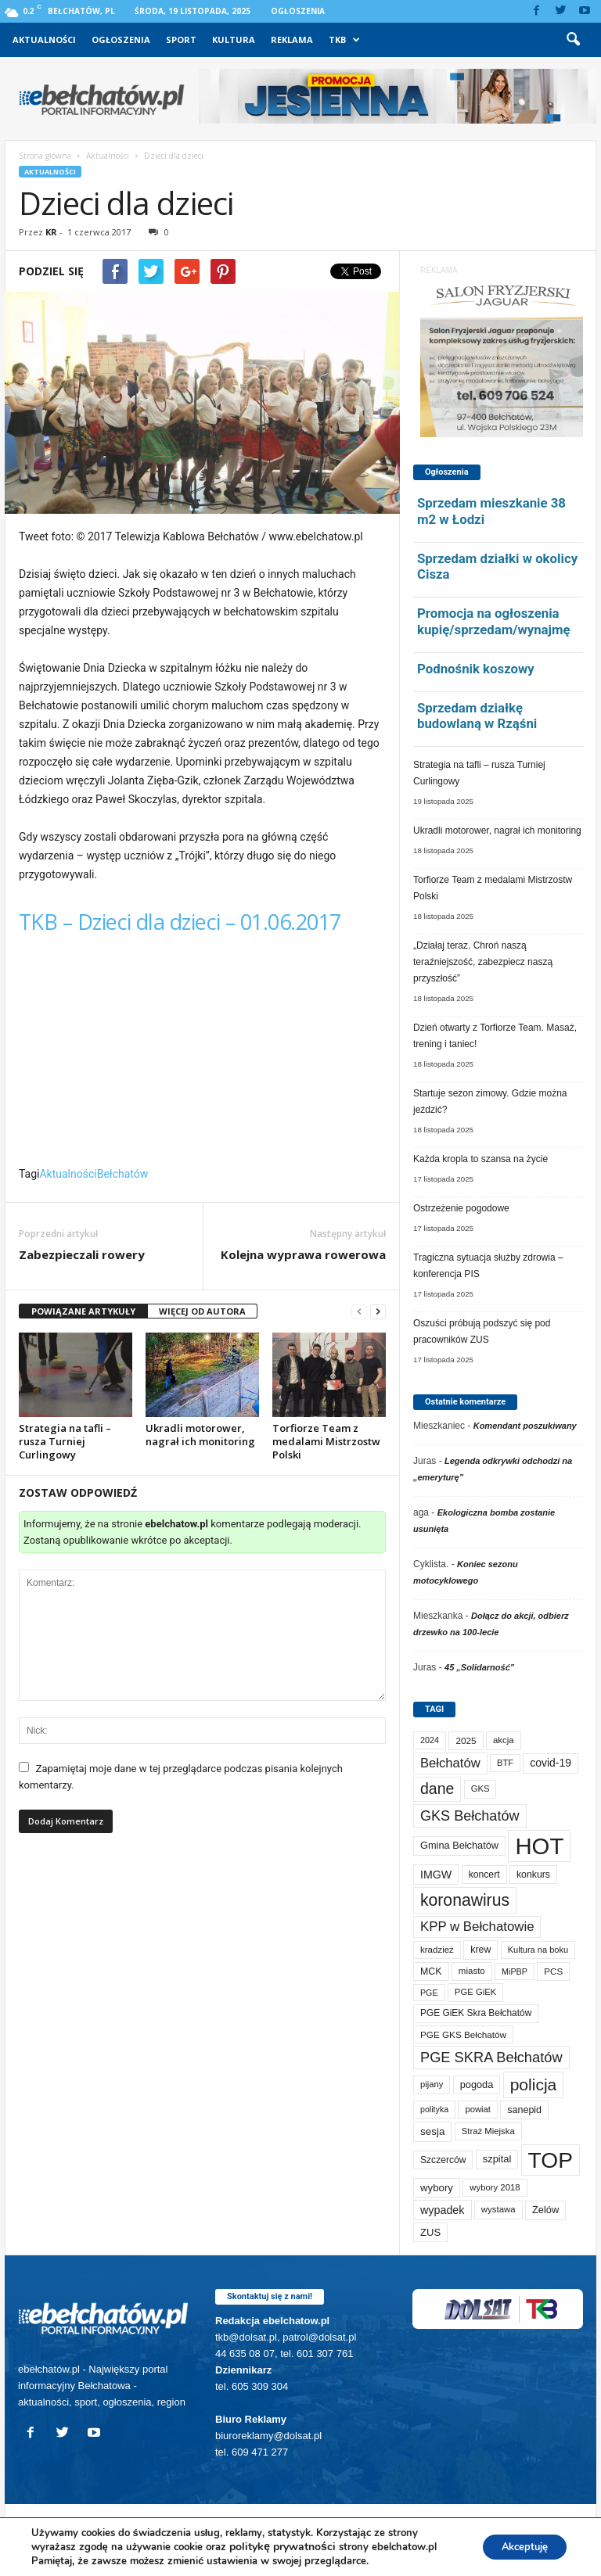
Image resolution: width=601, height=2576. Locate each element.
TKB (344, 40)
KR (51, 232)
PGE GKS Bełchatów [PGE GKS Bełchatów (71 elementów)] (463, 2034)
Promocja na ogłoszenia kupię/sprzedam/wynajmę (493, 621)
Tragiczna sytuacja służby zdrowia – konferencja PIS (488, 1265)
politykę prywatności (282, 2546)
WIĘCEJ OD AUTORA (202, 1311)
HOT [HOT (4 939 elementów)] (539, 1846)
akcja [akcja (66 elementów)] (503, 1740)
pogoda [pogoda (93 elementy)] (477, 2084)
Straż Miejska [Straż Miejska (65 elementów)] (488, 2131)
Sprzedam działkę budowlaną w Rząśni (477, 716)
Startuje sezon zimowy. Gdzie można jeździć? (490, 1101)
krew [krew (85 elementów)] (480, 1949)
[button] (573, 40)
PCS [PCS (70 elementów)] (553, 1971)
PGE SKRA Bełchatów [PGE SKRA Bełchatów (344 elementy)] (491, 2057)
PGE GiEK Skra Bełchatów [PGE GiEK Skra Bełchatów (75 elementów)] (475, 2012)
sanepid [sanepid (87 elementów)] (524, 2109)
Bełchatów (123, 1174)
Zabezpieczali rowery (82, 1254)
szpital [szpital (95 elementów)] (497, 2159)
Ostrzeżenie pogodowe (461, 1208)
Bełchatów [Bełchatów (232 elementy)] (450, 1763)
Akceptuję (517, 2546)
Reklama (292, 39)
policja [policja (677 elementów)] (533, 2084)
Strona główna (45, 155)
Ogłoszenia (298, 10)
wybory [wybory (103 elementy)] (436, 2188)
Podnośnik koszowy (475, 668)
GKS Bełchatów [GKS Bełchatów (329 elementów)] (470, 1816)
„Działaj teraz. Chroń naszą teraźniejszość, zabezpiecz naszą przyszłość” (482, 962)
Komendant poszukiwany (525, 1425)
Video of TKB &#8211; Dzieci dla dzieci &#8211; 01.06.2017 (202, 1056)
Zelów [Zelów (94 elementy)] (545, 2209)
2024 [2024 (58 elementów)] (429, 1740)
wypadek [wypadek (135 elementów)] (442, 2210)
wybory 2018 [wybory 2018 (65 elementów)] (495, 2187)
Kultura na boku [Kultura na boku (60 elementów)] (538, 1949)
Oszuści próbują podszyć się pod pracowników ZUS (481, 1331)
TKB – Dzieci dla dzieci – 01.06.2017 (180, 921)
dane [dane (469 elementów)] (437, 1788)
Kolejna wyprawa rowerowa (303, 1254)
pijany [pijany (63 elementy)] (431, 2084)
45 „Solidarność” (479, 1667)
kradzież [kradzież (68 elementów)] (437, 1949)
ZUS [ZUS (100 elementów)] (430, 2232)
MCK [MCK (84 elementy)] (431, 1971)
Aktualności (44, 39)
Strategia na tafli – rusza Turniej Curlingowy (65, 1441)
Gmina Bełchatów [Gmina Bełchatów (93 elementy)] (459, 1845)
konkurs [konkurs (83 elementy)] (533, 1874)
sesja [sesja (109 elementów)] (432, 2131)
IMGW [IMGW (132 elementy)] (436, 1874)
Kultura (233, 39)
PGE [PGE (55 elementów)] (429, 1992)
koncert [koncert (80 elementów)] (484, 1874)
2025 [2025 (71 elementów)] (465, 1740)
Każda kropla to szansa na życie (480, 1158)
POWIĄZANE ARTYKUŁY (83, 1311)
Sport (181, 39)
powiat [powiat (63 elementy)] (477, 2109)
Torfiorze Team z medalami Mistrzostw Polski (326, 1441)
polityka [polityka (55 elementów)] (434, 2109)
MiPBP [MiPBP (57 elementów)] (514, 1971)
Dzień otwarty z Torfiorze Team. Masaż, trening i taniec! (495, 1035)
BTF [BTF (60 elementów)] (505, 1762)
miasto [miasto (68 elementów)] (472, 1970)
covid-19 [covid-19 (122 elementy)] (550, 1762)
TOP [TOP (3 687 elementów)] (550, 2159)
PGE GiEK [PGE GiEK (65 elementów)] (476, 1992)
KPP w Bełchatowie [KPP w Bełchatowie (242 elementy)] (477, 1926)
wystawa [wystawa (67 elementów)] (498, 2209)
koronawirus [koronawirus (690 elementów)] (464, 1900)
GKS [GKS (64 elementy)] (480, 1788)
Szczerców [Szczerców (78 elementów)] (443, 2159)
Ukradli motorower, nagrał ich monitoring (200, 1434)
